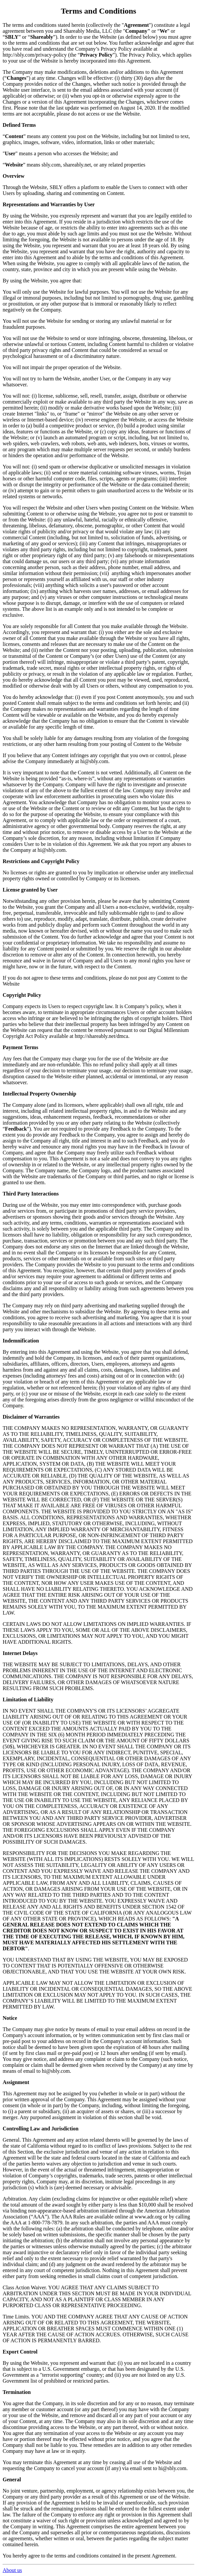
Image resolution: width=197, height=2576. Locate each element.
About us (12, 2570)
